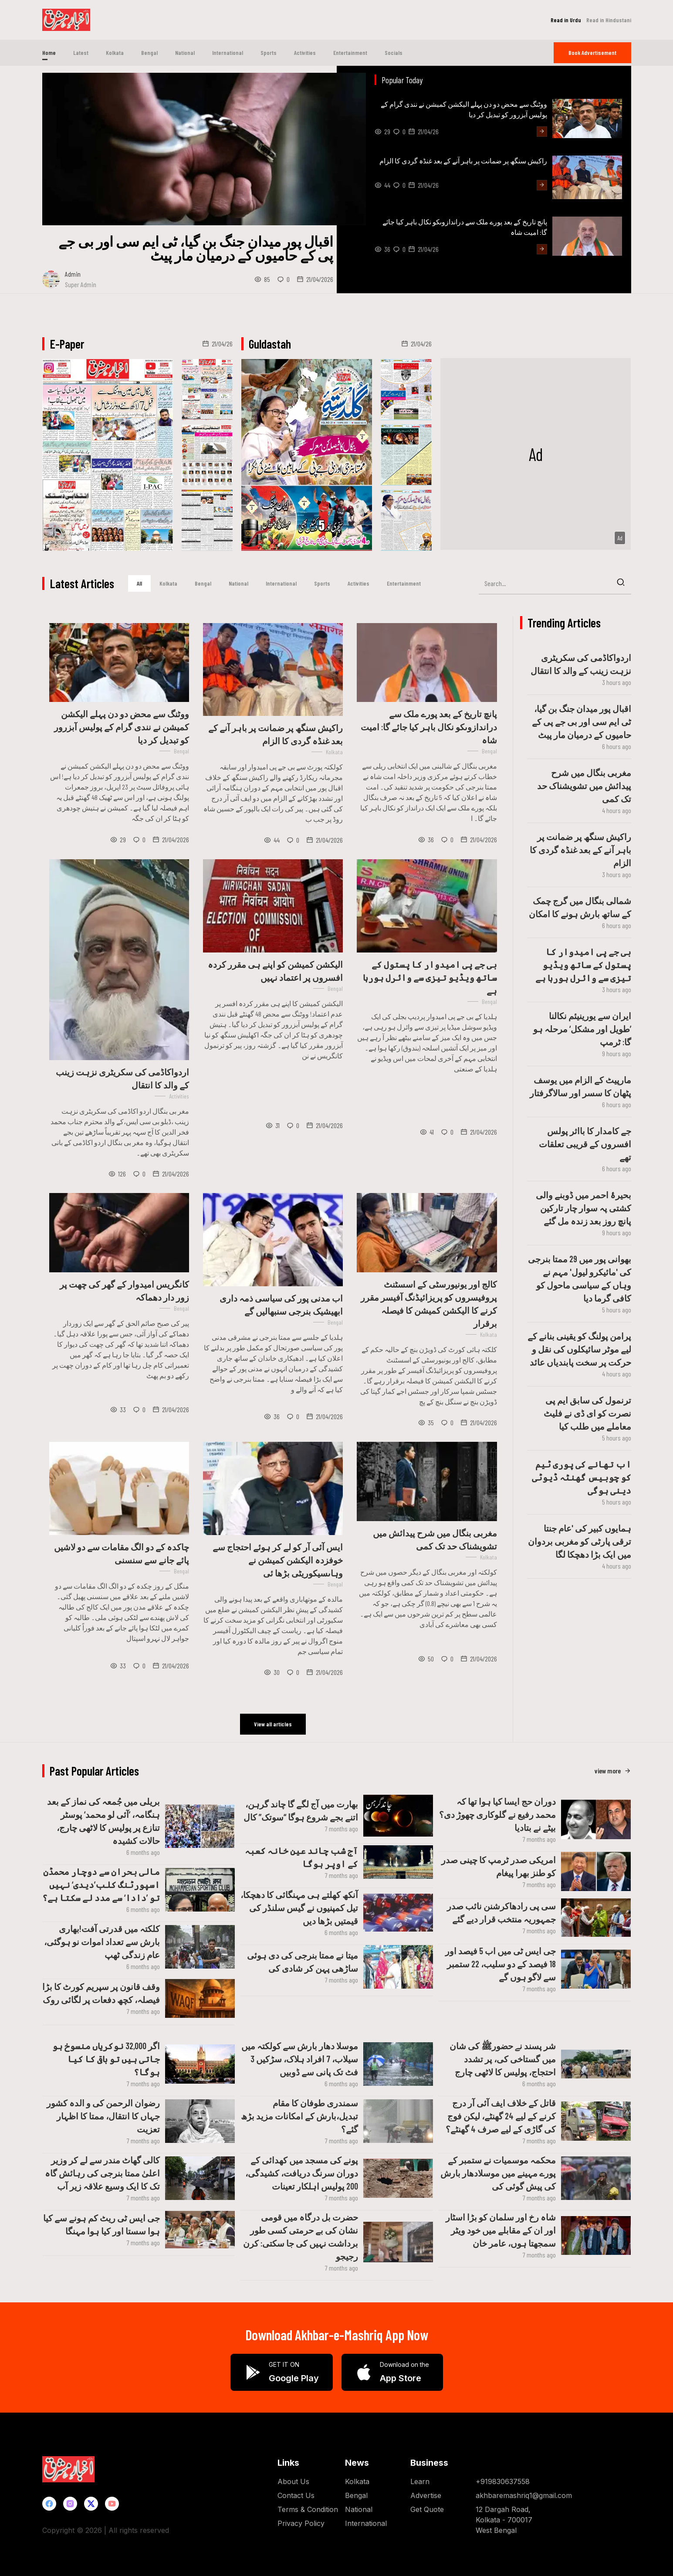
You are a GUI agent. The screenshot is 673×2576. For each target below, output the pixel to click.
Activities (305, 53)
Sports (268, 53)
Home (49, 53)
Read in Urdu (566, 20)
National (185, 53)
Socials (393, 53)
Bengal (149, 53)
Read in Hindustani (608, 20)
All (139, 583)
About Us (293, 2480)
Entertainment (350, 53)
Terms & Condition (307, 2508)
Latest (80, 53)
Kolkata (115, 53)
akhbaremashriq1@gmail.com (524, 2494)
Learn (420, 2480)
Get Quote (427, 2508)
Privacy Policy (301, 2522)
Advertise (425, 2494)
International (227, 53)
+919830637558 (503, 2480)
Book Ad (592, 52)
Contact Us (296, 2494)
